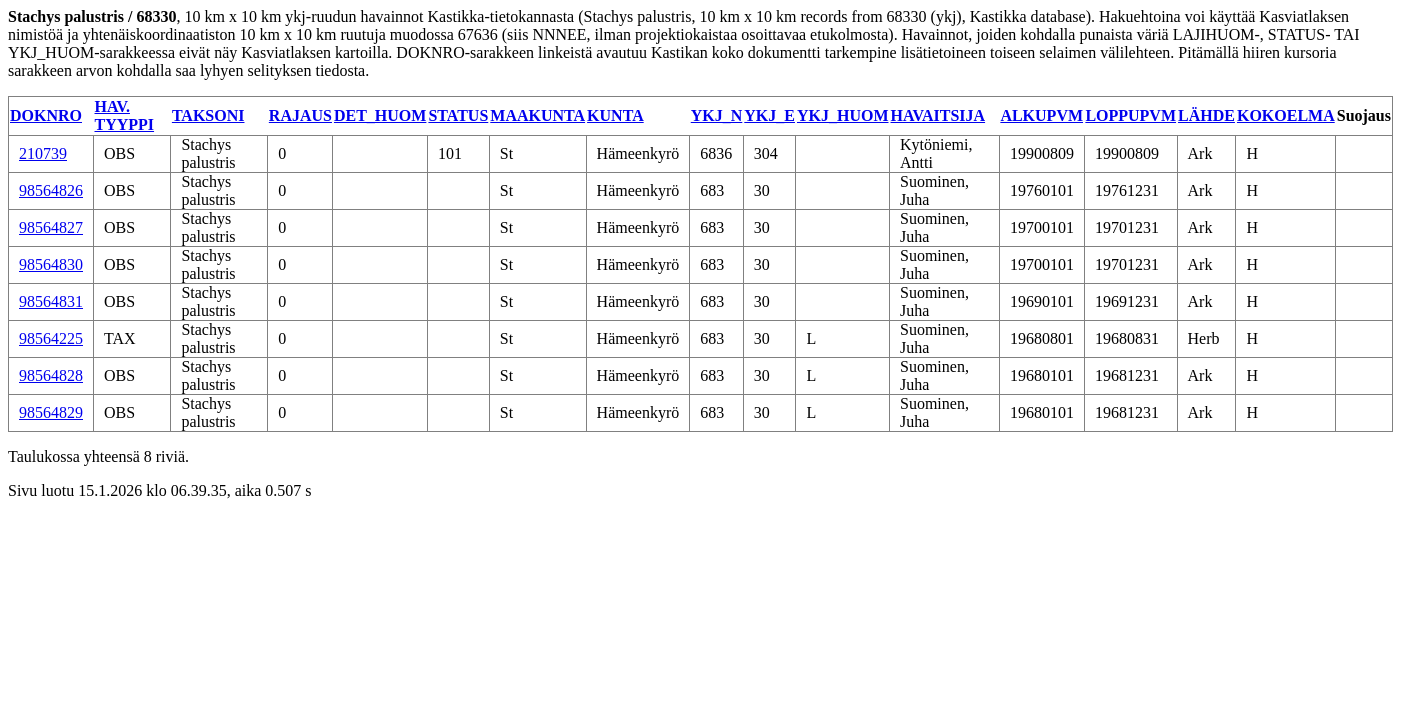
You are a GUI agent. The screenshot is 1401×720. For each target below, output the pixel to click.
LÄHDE (1206, 115)
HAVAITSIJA (938, 115)
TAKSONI (208, 115)
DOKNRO (46, 115)
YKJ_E (769, 115)
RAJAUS (300, 115)
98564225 (51, 338)
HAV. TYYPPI (125, 115)
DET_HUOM (380, 115)
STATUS (458, 115)
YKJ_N (717, 115)
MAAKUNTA (537, 115)
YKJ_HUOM (843, 115)
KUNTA (615, 115)
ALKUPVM (1041, 115)
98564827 (51, 227)
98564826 (51, 190)
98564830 (51, 264)
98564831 (51, 301)
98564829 (51, 412)
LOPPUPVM (1130, 115)
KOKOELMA (1286, 115)
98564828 (51, 375)
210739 (43, 153)
